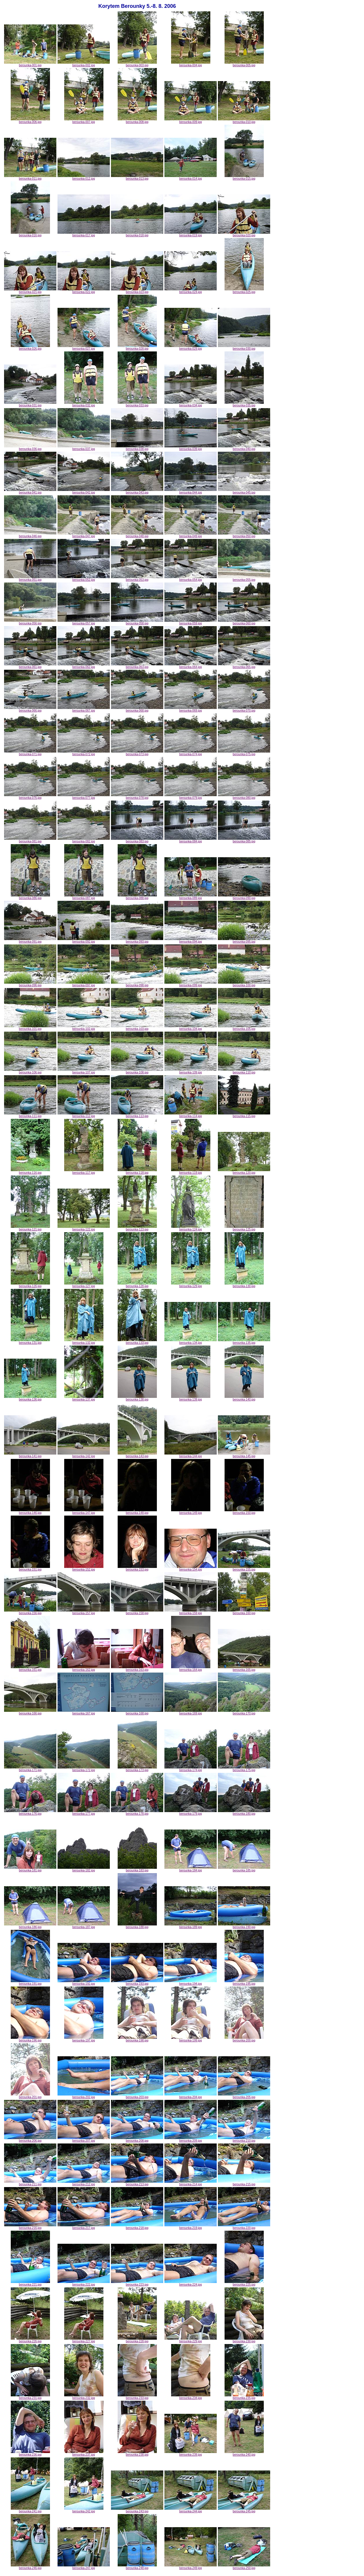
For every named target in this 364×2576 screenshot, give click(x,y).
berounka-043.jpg (137, 491)
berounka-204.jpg (190, 2096)
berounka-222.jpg (84, 2283)
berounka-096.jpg (30, 984)
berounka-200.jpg (244, 2039)
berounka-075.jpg (244, 753)
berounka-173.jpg (137, 1769)
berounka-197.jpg (83, 2039)
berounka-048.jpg (137, 535)
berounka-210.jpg (244, 2139)
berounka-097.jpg (84, 984)
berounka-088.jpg (137, 897)
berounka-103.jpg (137, 1027)
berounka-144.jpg (190, 1455)
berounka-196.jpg (30, 2039)
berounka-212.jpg (84, 2183)
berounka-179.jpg (190, 1812)
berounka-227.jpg (83, 2340)
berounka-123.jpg (137, 1228)
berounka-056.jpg (30, 622)
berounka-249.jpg (190, 2567)
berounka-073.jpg (137, 753)
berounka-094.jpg (190, 940)
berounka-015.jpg (244, 177)
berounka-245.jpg (244, 2510)
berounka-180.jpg (244, 1812)
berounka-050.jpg (244, 535)
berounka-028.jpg (137, 347)
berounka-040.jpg (244, 448)
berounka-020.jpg (244, 234)
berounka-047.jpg (84, 535)
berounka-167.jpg (84, 1712)
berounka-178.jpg (137, 1812)
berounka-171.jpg (30, 1769)
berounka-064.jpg (190, 666)
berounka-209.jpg (190, 2139)
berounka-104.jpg (190, 1027)
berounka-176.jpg (30, 1812)
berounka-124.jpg (190, 1228)
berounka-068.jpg (137, 709)
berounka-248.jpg (137, 2567)
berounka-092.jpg (84, 940)
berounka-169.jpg (190, 1712)
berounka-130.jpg (244, 1285)
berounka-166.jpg (30, 1712)
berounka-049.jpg (190, 535)
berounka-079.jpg (190, 796)
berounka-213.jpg (137, 2183)
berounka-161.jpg (30, 1668)
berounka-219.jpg (190, 2227)
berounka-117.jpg (83, 1171)
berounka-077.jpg (84, 796)
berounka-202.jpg (84, 2096)
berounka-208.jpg (137, 2139)
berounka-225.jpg (244, 2283)
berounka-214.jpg (190, 2183)
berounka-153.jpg (137, 1568)
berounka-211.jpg (30, 2183)
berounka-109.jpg (190, 1071)
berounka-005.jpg (244, 64)
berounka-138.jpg (137, 1398)
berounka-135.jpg (244, 1341)
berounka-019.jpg (190, 234)
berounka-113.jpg (137, 1115)
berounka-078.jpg (137, 796)
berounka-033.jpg (137, 404)
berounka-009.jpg (190, 121)
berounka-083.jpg (137, 840)
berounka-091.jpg (30, 940)
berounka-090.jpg (244, 897)
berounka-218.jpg (137, 2227)
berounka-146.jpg (30, 1511)
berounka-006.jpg (30, 121)
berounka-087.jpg (83, 897)
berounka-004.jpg (190, 64)
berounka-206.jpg (30, 2139)
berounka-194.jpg (190, 1982)
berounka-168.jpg (137, 1712)
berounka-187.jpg (84, 1926)
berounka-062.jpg (84, 666)
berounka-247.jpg (84, 2567)
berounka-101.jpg (30, 1027)
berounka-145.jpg (244, 1455)
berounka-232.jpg (83, 2397)
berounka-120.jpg (244, 1171)
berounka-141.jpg (30, 1455)
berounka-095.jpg (244, 940)
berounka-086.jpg (30, 897)
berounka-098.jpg (137, 984)
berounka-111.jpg (30, 1115)
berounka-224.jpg (190, 2283)
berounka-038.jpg (137, 448)
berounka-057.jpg (84, 622)
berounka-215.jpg (244, 2183)
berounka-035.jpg (244, 404)
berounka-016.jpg (30, 234)
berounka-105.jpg (244, 1027)
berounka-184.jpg (190, 1869)
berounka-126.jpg (30, 1285)
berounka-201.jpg (30, 2096)
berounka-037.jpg (84, 448)
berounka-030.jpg (244, 347)
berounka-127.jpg (83, 1285)
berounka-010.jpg (244, 121)
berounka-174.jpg (190, 1769)
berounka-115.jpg (244, 1115)
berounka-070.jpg (244, 709)
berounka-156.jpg (30, 1612)
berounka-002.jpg (84, 64)
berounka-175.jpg (244, 1769)
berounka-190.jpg (244, 1926)
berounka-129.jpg (190, 1285)
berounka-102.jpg (84, 1027)
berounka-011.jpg (30, 177)
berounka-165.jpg (244, 1668)
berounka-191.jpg (30, 1982)
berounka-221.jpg (30, 2283)
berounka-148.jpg (137, 1511)
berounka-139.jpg (190, 1398)
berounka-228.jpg (137, 2340)
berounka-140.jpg (244, 1398)
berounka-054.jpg (190, 578)
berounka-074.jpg (190, 753)
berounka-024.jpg (190, 291)
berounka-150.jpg (244, 1511)
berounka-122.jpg (84, 1228)
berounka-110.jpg (244, 1071)
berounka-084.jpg (190, 840)
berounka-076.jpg (30, 796)
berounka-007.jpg (83, 121)
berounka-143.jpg (137, 1455)
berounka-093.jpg (137, 940)
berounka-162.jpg (84, 1668)
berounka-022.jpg (84, 291)
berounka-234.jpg (190, 2397)
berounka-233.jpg (137, 2397)
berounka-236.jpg (30, 2453)
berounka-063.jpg (137, 666)
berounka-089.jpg (190, 897)
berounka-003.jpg (137, 64)
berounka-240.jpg (244, 2453)
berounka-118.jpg (137, 1171)
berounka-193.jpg (137, 1982)
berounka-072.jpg (84, 753)
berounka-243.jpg (137, 2510)
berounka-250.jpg (244, 2567)
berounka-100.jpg (244, 984)
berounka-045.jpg (244, 491)
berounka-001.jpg (30, 64)
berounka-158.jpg (137, 1612)
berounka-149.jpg (190, 1511)
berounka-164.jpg (190, 1668)
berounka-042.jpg (84, 491)
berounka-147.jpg (83, 1511)
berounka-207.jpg (84, 2139)
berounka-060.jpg (244, 622)
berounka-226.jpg (30, 2340)
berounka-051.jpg (30, 578)
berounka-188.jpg (137, 1926)
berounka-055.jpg (244, 578)
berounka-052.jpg (84, 578)
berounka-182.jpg (84, 1869)
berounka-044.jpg (190, 491)
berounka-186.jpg (30, 1926)
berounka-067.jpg (84, 709)
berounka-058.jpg (137, 622)
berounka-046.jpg (30, 535)
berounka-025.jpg (244, 291)
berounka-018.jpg (137, 234)
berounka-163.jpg (137, 1668)
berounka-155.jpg (244, 1568)
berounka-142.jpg (84, 1455)
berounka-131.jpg (30, 1341)
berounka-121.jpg (30, 1228)
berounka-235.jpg (244, 2397)
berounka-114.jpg (190, 1115)
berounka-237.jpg (83, 2453)
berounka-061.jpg (30, 666)
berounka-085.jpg (244, 840)
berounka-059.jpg (190, 622)
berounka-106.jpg (30, 1071)
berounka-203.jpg (137, 2096)
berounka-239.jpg (190, 2453)
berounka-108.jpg (137, 1071)
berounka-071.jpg (30, 753)
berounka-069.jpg (190, 709)
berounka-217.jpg (84, 2227)
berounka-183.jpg (137, 1869)
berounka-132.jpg (83, 1341)
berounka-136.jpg (30, 1398)
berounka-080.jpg (244, 796)
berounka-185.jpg (244, 1869)
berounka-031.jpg (30, 404)
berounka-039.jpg (190, 448)
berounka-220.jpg (244, 2227)
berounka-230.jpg (244, 2340)
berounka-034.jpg (190, 404)
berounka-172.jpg (84, 1769)
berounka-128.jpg (137, 1285)
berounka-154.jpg (190, 1568)
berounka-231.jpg (30, 2397)
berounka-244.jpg (190, 2510)
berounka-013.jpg (137, 177)
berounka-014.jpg (190, 177)
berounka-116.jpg (30, 1171)
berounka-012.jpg (84, 177)
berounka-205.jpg (244, 2096)
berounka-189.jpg (190, 1926)
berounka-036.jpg (30, 448)
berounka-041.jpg (30, 491)
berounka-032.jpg (83, 404)
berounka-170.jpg (244, 1712)
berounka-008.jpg (137, 121)
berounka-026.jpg (30, 347)
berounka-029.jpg (190, 347)
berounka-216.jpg (30, 2227)
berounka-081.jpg (30, 840)
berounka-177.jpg (84, 1812)
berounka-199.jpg (190, 2039)
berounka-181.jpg (30, 1869)
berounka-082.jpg (84, 840)
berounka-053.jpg (137, 578)
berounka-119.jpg (190, 1171)
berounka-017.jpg (84, 234)
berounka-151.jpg (30, 1568)
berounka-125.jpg (244, 1228)
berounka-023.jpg (137, 291)
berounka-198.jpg (137, 2039)
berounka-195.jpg (244, 1982)
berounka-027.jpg (84, 347)
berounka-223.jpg (137, 2283)
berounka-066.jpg (30, 709)
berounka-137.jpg (83, 1398)
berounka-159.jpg (190, 1612)
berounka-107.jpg (84, 1071)
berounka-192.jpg (84, 1982)
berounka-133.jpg (137, 1341)
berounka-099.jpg (190, 984)
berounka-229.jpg (190, 2340)
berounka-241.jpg (30, 2510)
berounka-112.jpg (84, 1115)
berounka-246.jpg (30, 2567)
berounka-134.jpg (190, 1341)
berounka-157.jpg (84, 1612)
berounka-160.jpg (244, 1612)
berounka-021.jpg (30, 291)
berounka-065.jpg (244, 666)
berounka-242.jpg (83, 2510)
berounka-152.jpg (83, 1568)
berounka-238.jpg (137, 2453)
